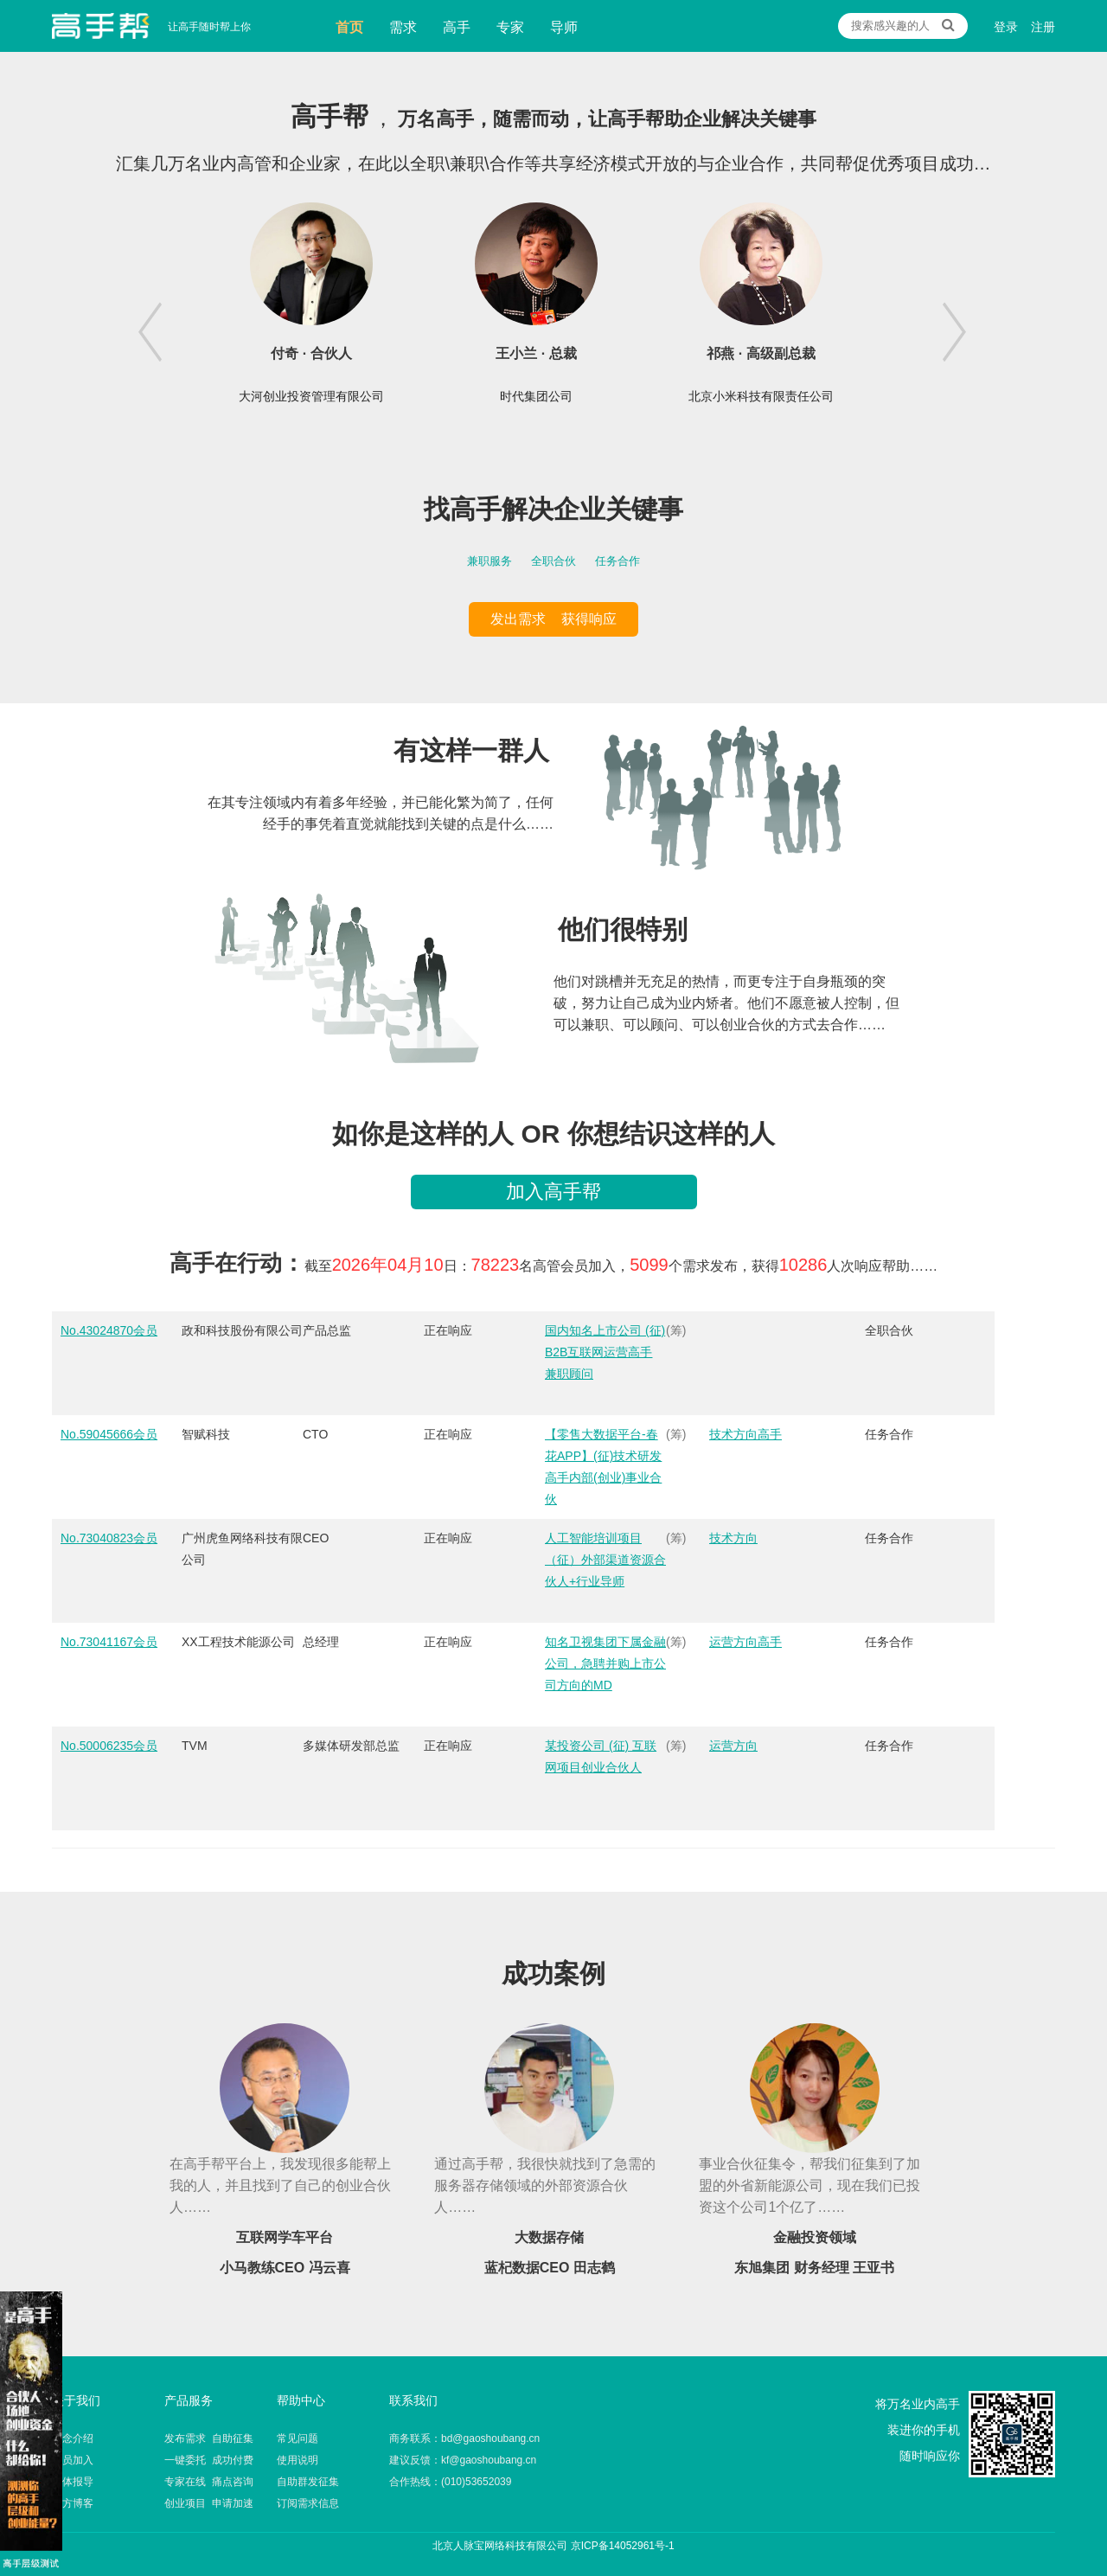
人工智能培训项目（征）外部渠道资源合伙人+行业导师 (605, 1559)
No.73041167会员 (109, 1642)
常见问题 (297, 2438)
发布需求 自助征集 (208, 2438)
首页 (349, 27)
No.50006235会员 (109, 1746)
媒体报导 (72, 2482)
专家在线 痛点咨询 (208, 2482)
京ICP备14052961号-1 (623, 2546)
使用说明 (297, 2460)
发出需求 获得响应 (553, 619)
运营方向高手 (745, 1642)
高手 (456, 27)
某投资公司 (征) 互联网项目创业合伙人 (600, 1756)
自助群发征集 (308, 2482)
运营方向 (733, 1746)
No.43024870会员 (109, 1330)
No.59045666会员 (109, 1434)
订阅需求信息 (308, 2503)
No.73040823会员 (109, 1538)
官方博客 (72, 2503)
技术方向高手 (745, 1434)
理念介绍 (72, 2438)
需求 (403, 27)
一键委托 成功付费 (208, 2460)
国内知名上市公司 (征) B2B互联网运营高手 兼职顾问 (605, 1352)
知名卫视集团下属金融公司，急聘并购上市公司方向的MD (605, 1663)
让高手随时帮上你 (101, 26)
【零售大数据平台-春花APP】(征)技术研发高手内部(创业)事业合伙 (603, 1466)
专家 (510, 27)
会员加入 (72, 2460)
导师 (564, 27)
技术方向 (733, 1538)
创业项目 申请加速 (208, 2503)
